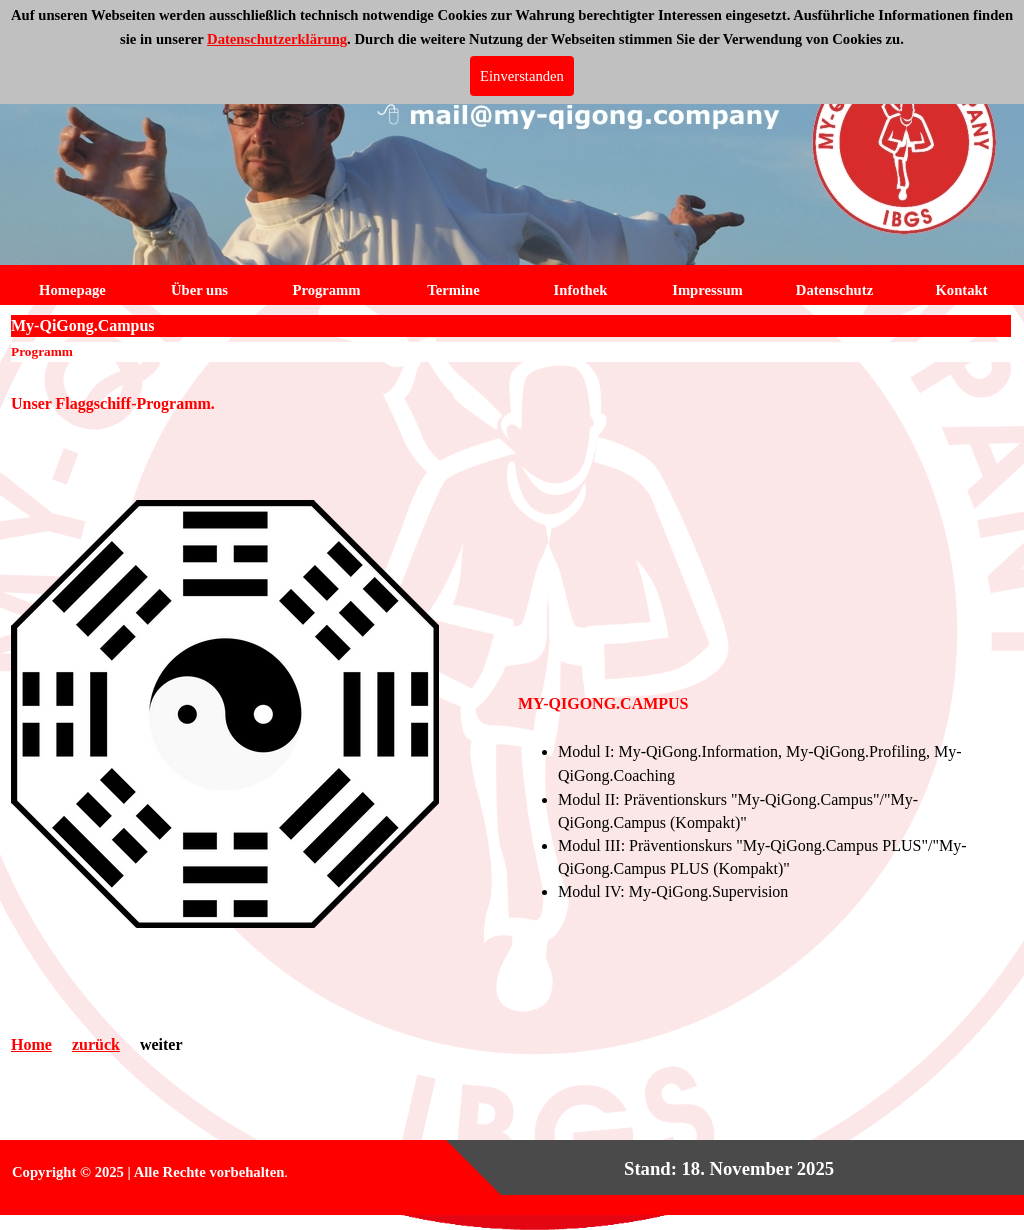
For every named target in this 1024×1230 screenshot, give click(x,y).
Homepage (72, 290)
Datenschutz (834, 290)
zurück (96, 1044)
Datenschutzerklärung (277, 39)
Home (31, 1044)
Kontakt (961, 290)
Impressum (707, 290)
